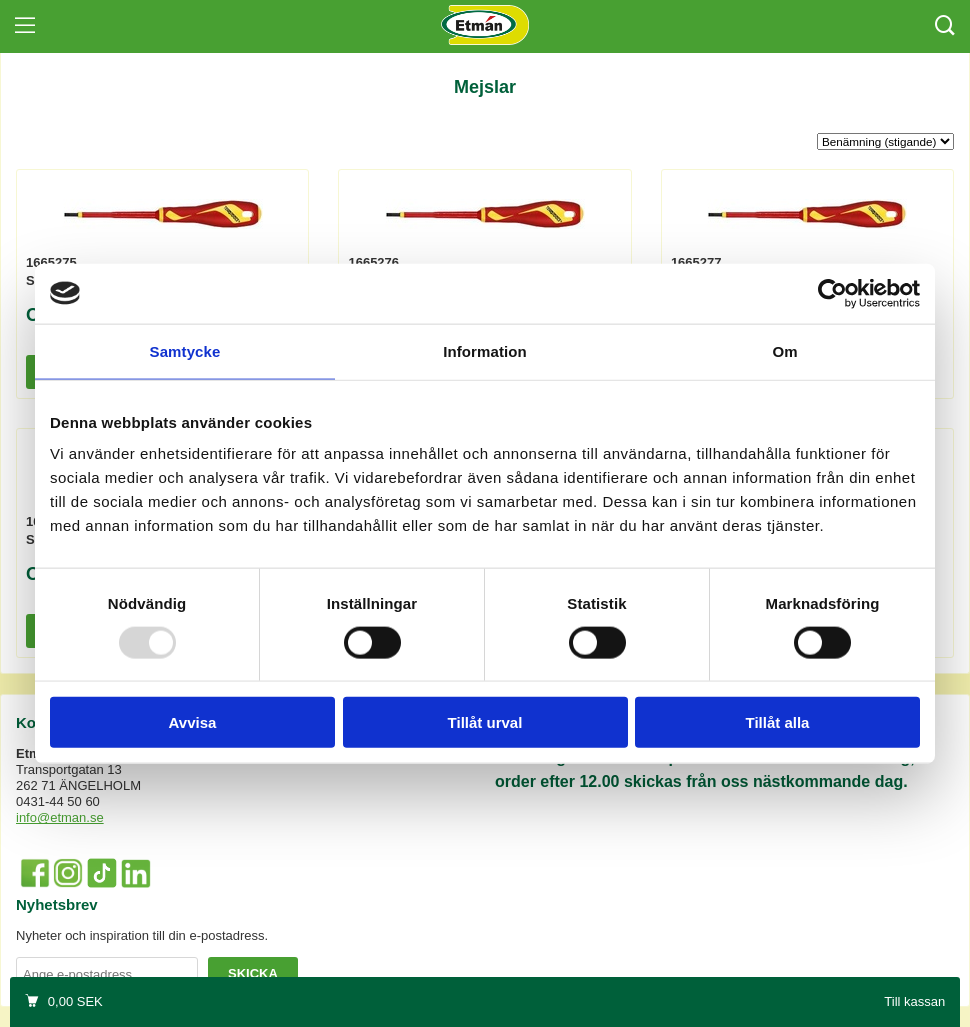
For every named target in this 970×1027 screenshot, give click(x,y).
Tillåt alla (778, 722)
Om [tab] (784, 350)
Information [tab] (485, 350)
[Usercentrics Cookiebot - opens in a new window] (832, 293)
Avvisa (193, 722)
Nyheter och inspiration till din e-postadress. (142, 935)
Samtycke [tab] (185, 350)
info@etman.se (60, 817)
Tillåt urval (485, 722)
